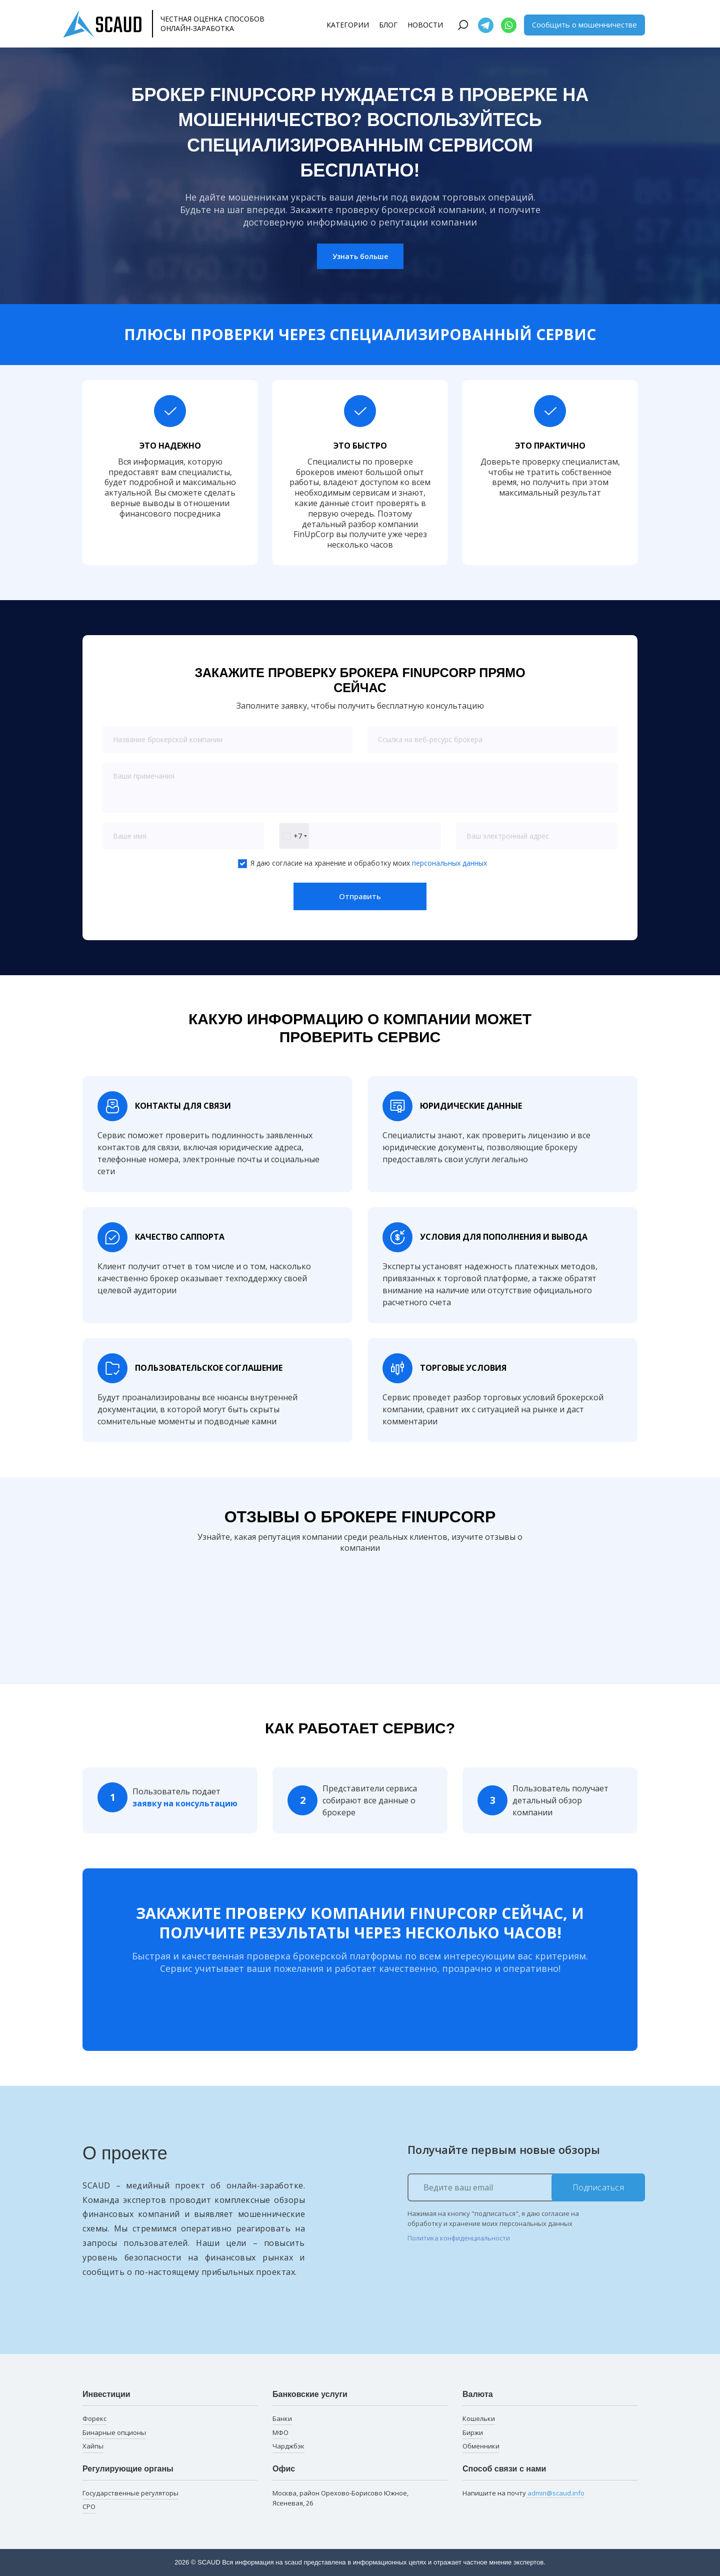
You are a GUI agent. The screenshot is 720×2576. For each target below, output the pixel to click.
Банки (282, 2418)
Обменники (481, 2445)
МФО (280, 2432)
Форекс (94, 2418)
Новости (425, 25)
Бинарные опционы (114, 2432)
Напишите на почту (523, 2493)
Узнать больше (360, 256)
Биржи (472, 2432)
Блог (388, 25)
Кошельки (478, 2418)
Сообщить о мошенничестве (584, 25)
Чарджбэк (288, 2445)
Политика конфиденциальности (459, 2237)
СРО (89, 2506)
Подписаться (598, 2187)
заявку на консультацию (185, 1803)
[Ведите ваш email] (526, 2187)
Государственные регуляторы (130, 2492)
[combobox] (294, 836)
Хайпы (93, 2445)
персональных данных (449, 863)
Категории (347, 25)
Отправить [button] (360, 896)
